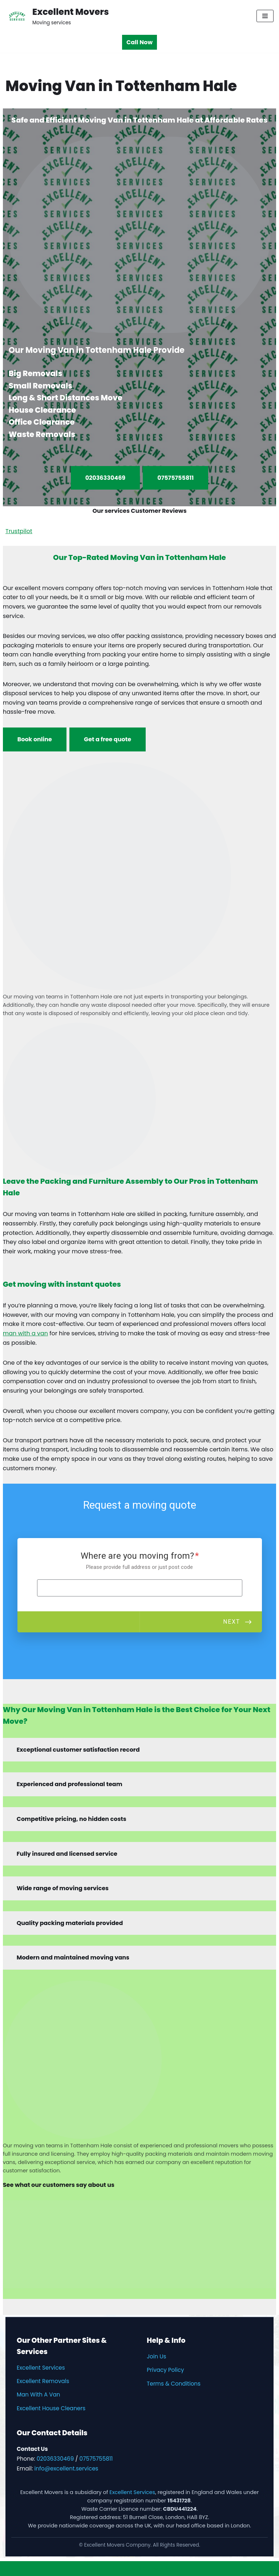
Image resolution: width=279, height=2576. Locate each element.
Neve (104, 2568)
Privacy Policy (165, 2370)
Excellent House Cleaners (51, 2408)
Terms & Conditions (174, 2383)
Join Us (156, 2356)
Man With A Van (38, 2394)
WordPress (166, 2568)
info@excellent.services (66, 2468)
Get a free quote (107, 739)
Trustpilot (18, 531)
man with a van (25, 1333)
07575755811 (175, 478)
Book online (34, 739)
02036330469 (105, 478)
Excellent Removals (43, 2381)
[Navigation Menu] (265, 16)
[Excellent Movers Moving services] (57, 16)
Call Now (139, 42)
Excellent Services (41, 2367)
